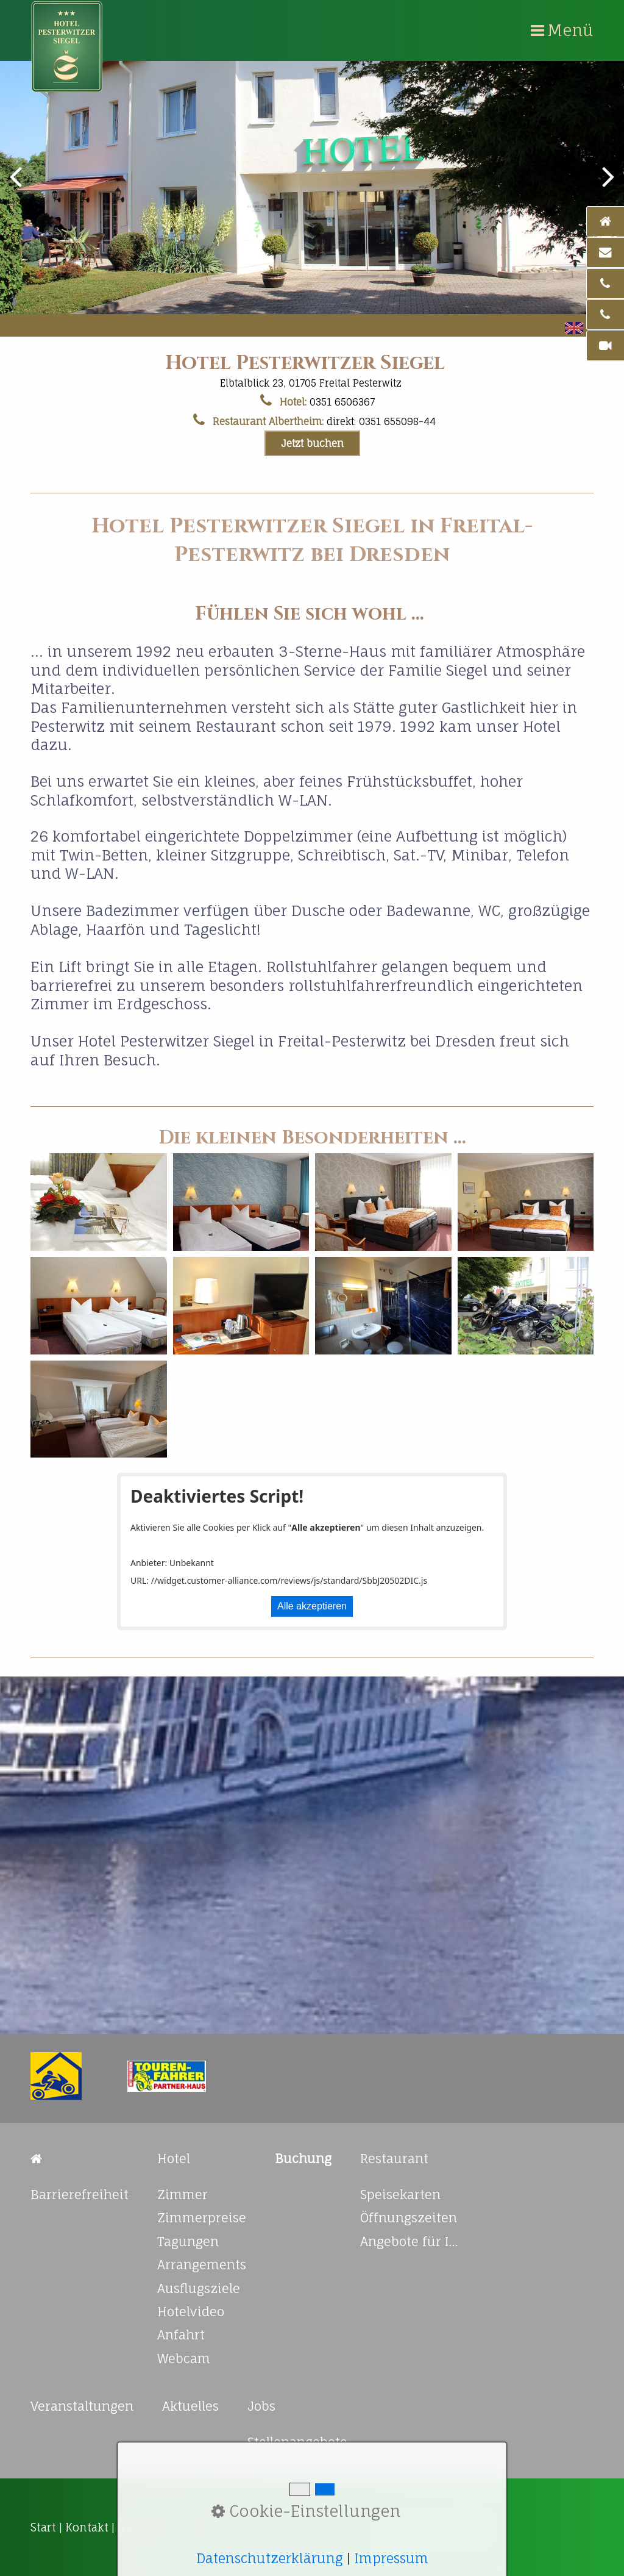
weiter (606, 185)
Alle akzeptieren (312, 1606)
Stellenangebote (297, 2442)
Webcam (183, 2358)
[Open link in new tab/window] (56, 2076)
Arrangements (201, 2264)
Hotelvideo (190, 2311)
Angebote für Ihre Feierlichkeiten (412, 2241)
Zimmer (182, 2194)
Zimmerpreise (201, 2217)
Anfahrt (181, 2334)
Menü (570, 30)
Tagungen (188, 2241)
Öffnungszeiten (408, 2217)
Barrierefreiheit (79, 2194)
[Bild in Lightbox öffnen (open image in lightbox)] (98, 1202)
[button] (312, 443)
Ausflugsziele (198, 2288)
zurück (18, 185)
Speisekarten (400, 2194)
